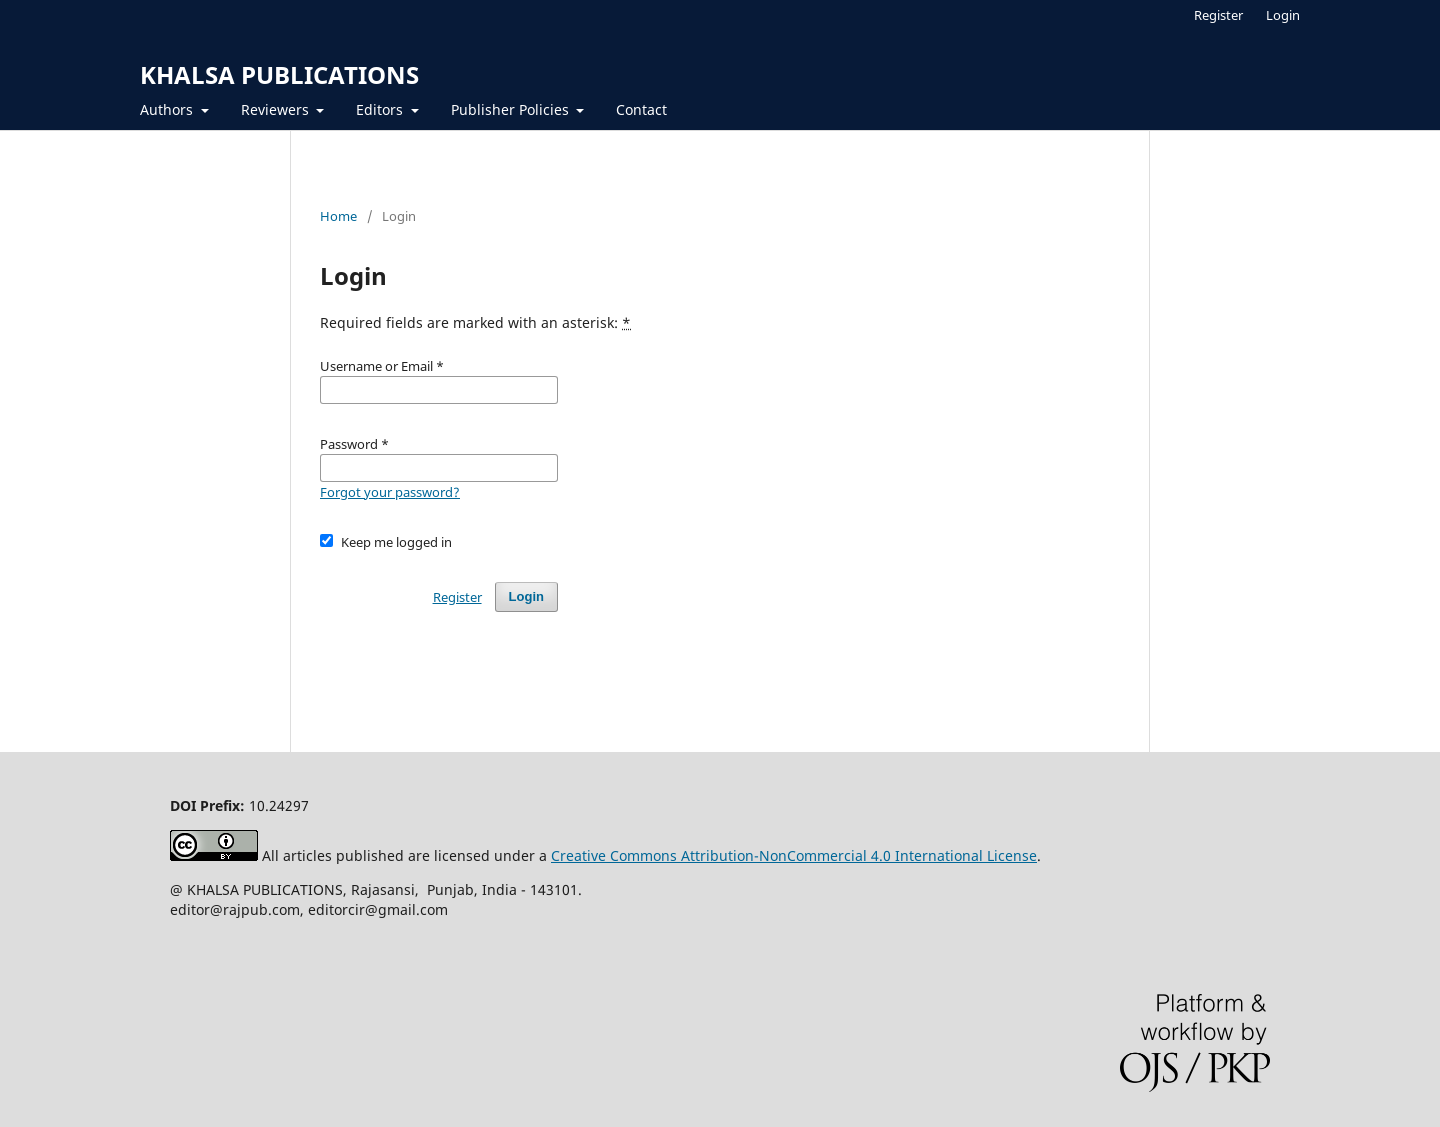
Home (338, 216)
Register (1218, 15)
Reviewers (277, 109)
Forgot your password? (390, 492)
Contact (641, 109)
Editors (381, 109)
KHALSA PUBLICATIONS (279, 74)
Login (1283, 15)
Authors (168, 109)
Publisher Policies (512, 109)
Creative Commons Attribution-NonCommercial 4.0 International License (794, 855)
